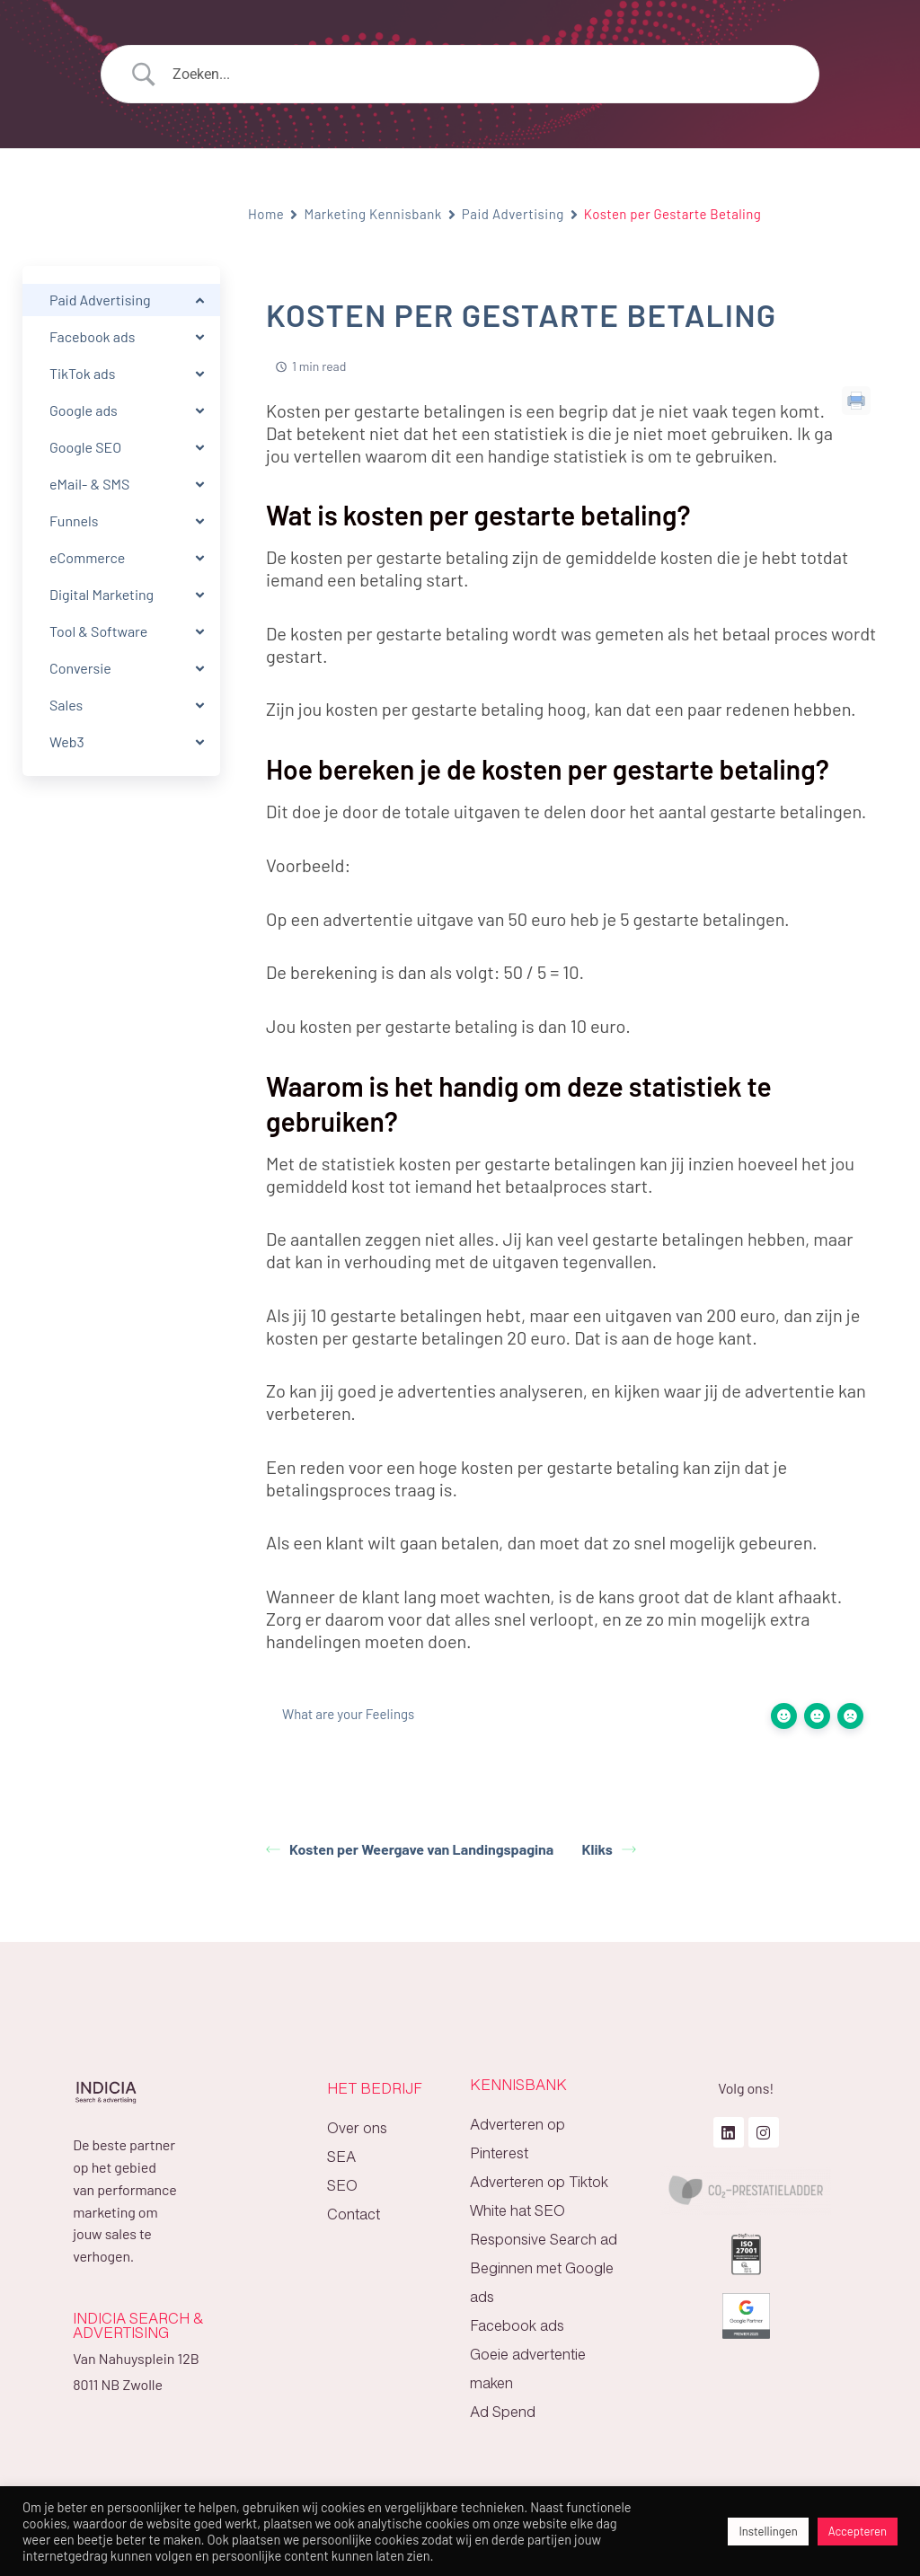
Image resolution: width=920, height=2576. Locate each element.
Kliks (609, 1848)
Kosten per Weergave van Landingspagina (409, 1848)
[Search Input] (482, 74)
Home (266, 214)
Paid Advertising (513, 214)
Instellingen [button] (768, 2531)
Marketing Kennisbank (372, 214)
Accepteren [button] (857, 2531)
